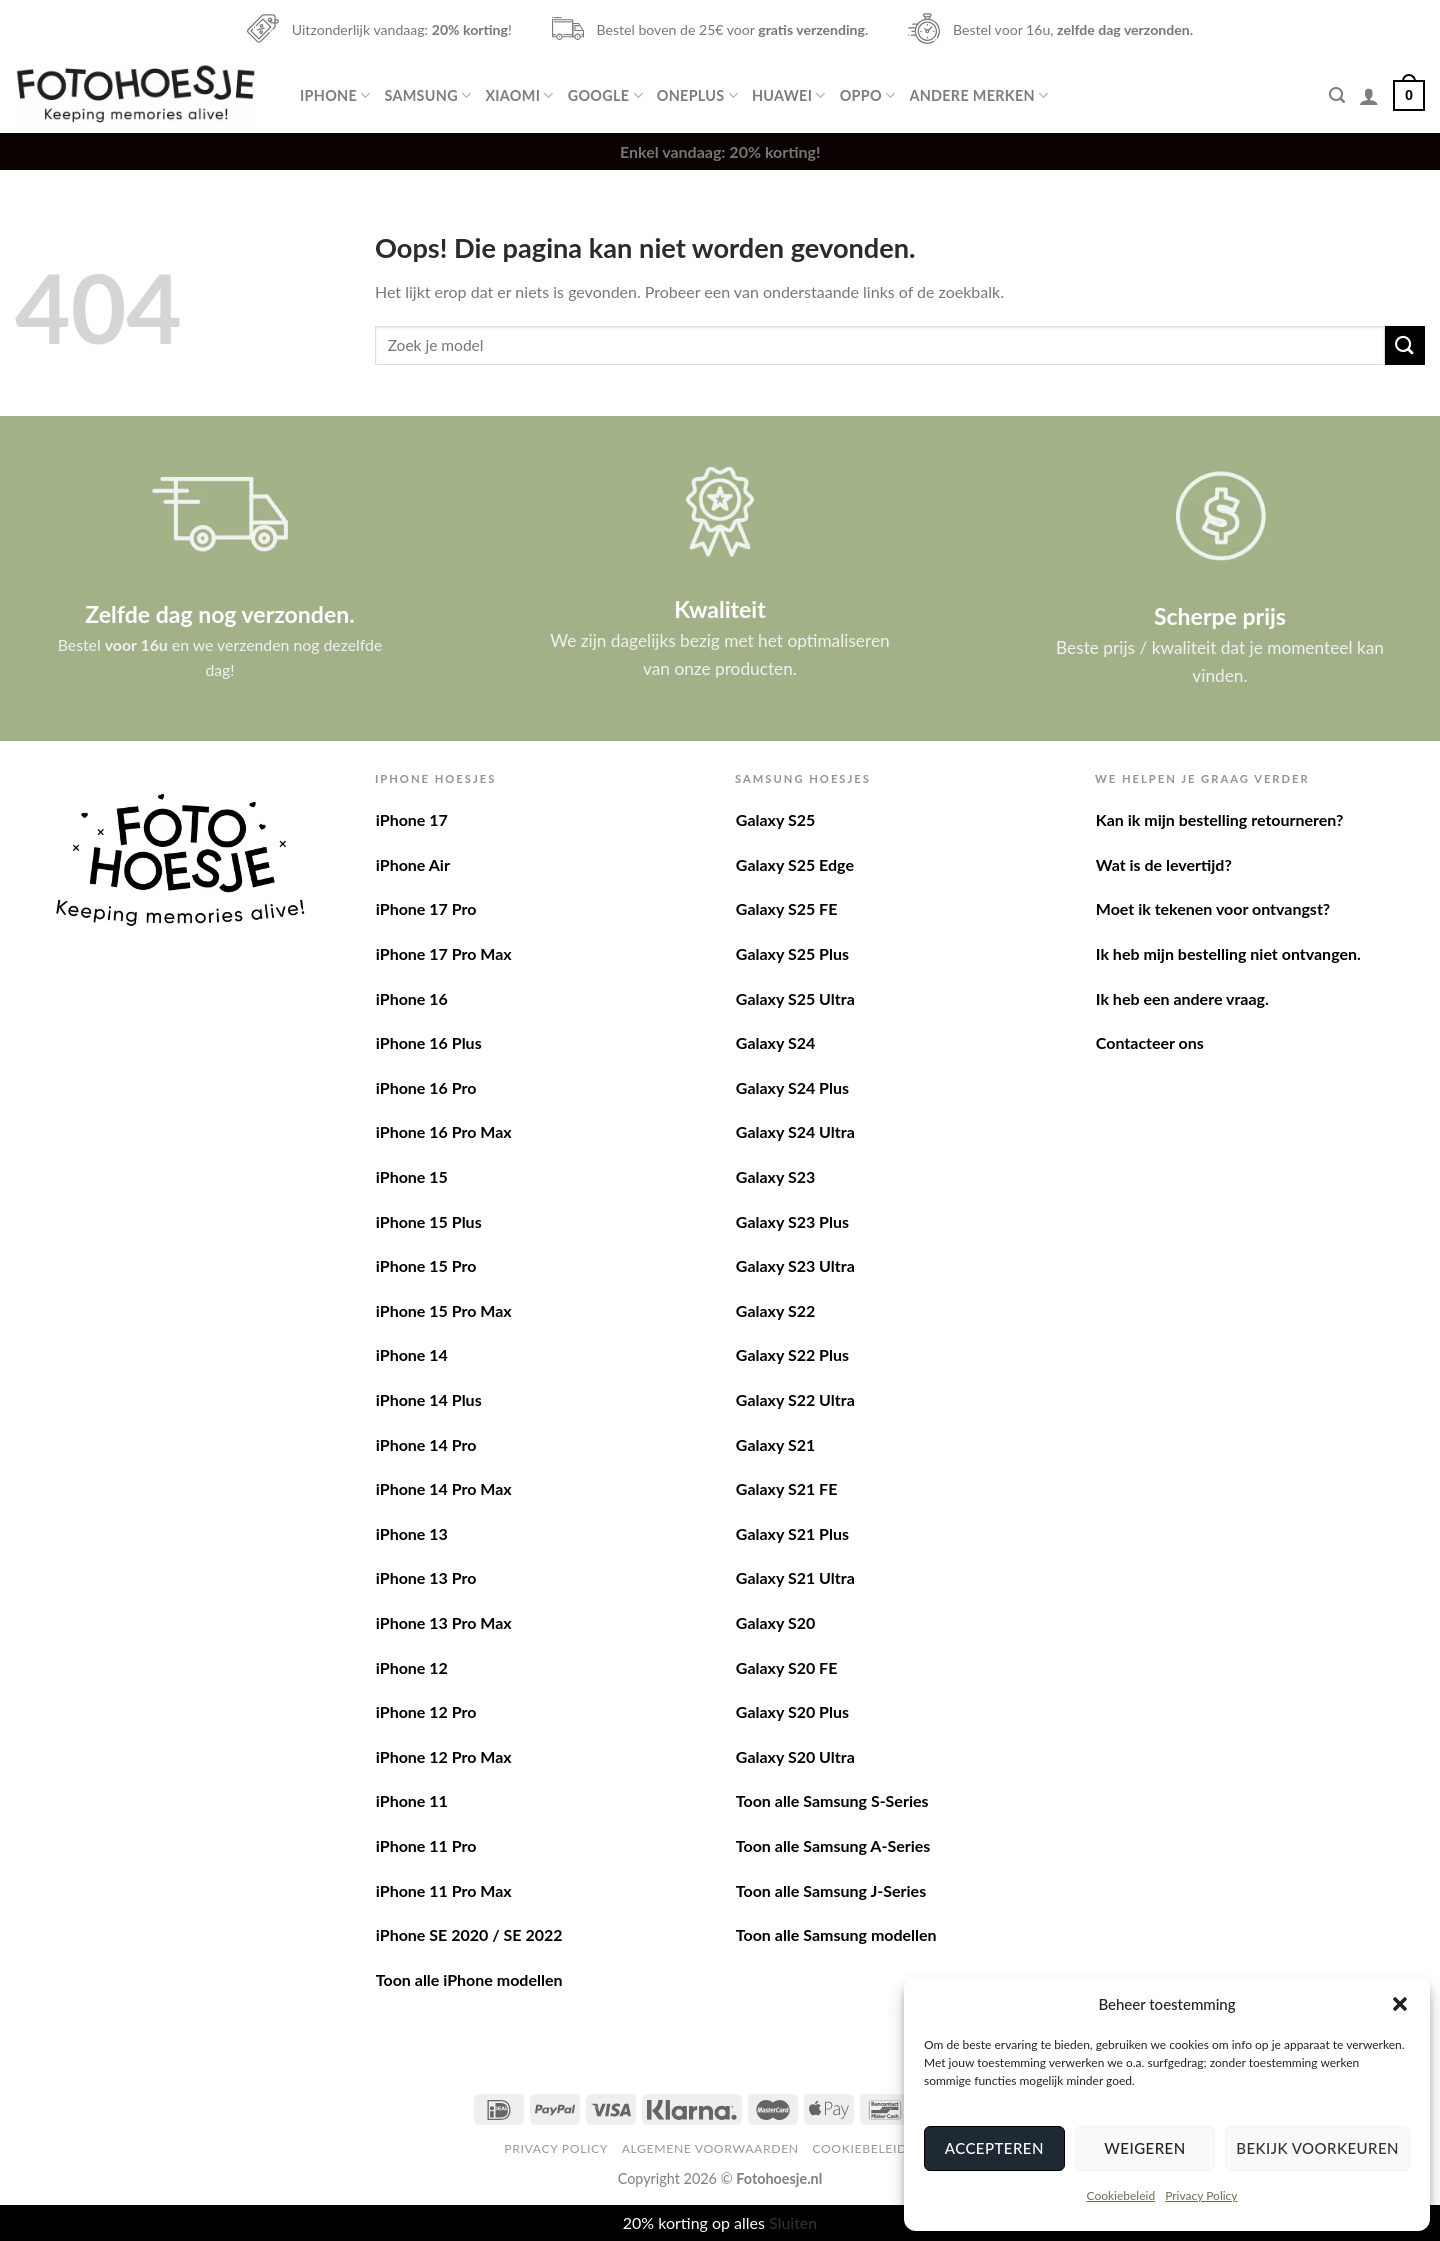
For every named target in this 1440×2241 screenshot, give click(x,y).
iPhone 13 (412, 1533)
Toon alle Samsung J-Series (831, 1890)
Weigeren (1144, 2148)
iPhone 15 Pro (426, 1265)
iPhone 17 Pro (426, 908)
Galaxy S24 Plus (792, 1087)
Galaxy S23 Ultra (795, 1265)
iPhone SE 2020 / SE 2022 (469, 1934)
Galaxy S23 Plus (792, 1221)
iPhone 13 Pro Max (444, 1622)
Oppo (868, 95)
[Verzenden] (1405, 345)
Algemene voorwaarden (710, 2148)
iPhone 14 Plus (429, 1399)
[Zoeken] (1337, 95)
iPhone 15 (412, 1176)
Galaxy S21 (775, 1444)
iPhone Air (413, 864)
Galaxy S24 (775, 1042)
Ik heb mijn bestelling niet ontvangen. (1228, 953)
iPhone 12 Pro (426, 1711)
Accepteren (994, 2148)
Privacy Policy (1201, 2195)
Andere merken (978, 95)
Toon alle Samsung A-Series (833, 1845)
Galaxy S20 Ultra (795, 1756)
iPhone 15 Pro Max (444, 1310)
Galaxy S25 (775, 819)
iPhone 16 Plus (429, 1042)
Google (605, 95)
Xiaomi (519, 95)
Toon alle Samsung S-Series (832, 1800)
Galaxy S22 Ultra (795, 1399)
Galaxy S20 (775, 1622)
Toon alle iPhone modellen (469, 1979)
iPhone (335, 95)
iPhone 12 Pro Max (444, 1756)
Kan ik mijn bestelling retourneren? (1220, 819)
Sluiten (793, 2222)
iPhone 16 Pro (426, 1087)
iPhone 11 (412, 1800)
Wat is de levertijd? (1164, 864)
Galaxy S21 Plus (792, 1533)
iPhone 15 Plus (429, 1221)
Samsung (427, 95)
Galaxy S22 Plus (792, 1354)
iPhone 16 (412, 998)
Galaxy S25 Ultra (795, 998)
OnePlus (697, 95)
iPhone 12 (412, 1667)
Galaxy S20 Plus (792, 1711)
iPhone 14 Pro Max (444, 1488)
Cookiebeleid (1120, 2195)
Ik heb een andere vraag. (1182, 998)
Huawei (789, 95)
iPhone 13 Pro (426, 1577)
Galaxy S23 (775, 1176)
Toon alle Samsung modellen (836, 1934)
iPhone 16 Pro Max (444, 1131)
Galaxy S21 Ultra (795, 1577)
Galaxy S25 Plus (792, 953)
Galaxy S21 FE (787, 1488)
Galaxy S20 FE (787, 1667)
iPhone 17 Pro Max (444, 953)
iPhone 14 (412, 1354)
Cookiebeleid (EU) (873, 2148)
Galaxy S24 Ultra (795, 1131)
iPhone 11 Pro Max (444, 1890)
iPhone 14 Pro (426, 1444)
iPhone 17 (412, 819)
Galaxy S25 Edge (795, 864)
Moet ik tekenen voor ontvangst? (1213, 908)
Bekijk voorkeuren (1317, 2148)
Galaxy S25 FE (787, 908)
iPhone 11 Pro (426, 1845)
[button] (1400, 2004)
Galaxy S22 (775, 1310)
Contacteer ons (1150, 1042)
